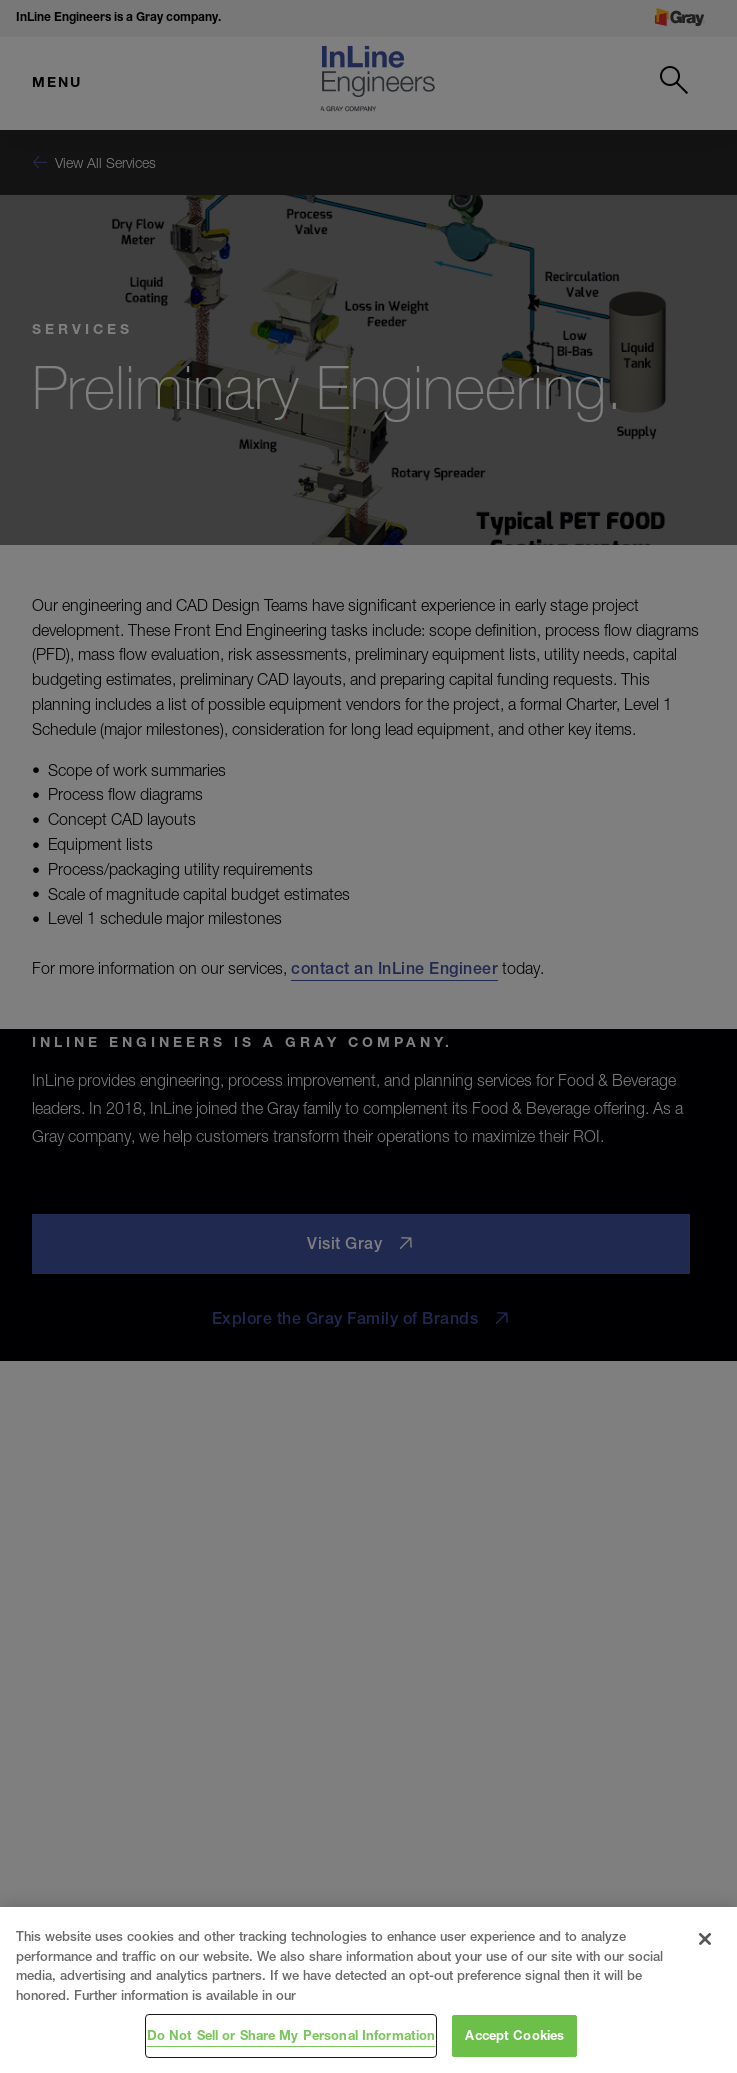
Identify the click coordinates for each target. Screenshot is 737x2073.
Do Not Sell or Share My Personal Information (291, 2035)
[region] (368, 1990)
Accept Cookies (514, 2035)
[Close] (705, 1939)
